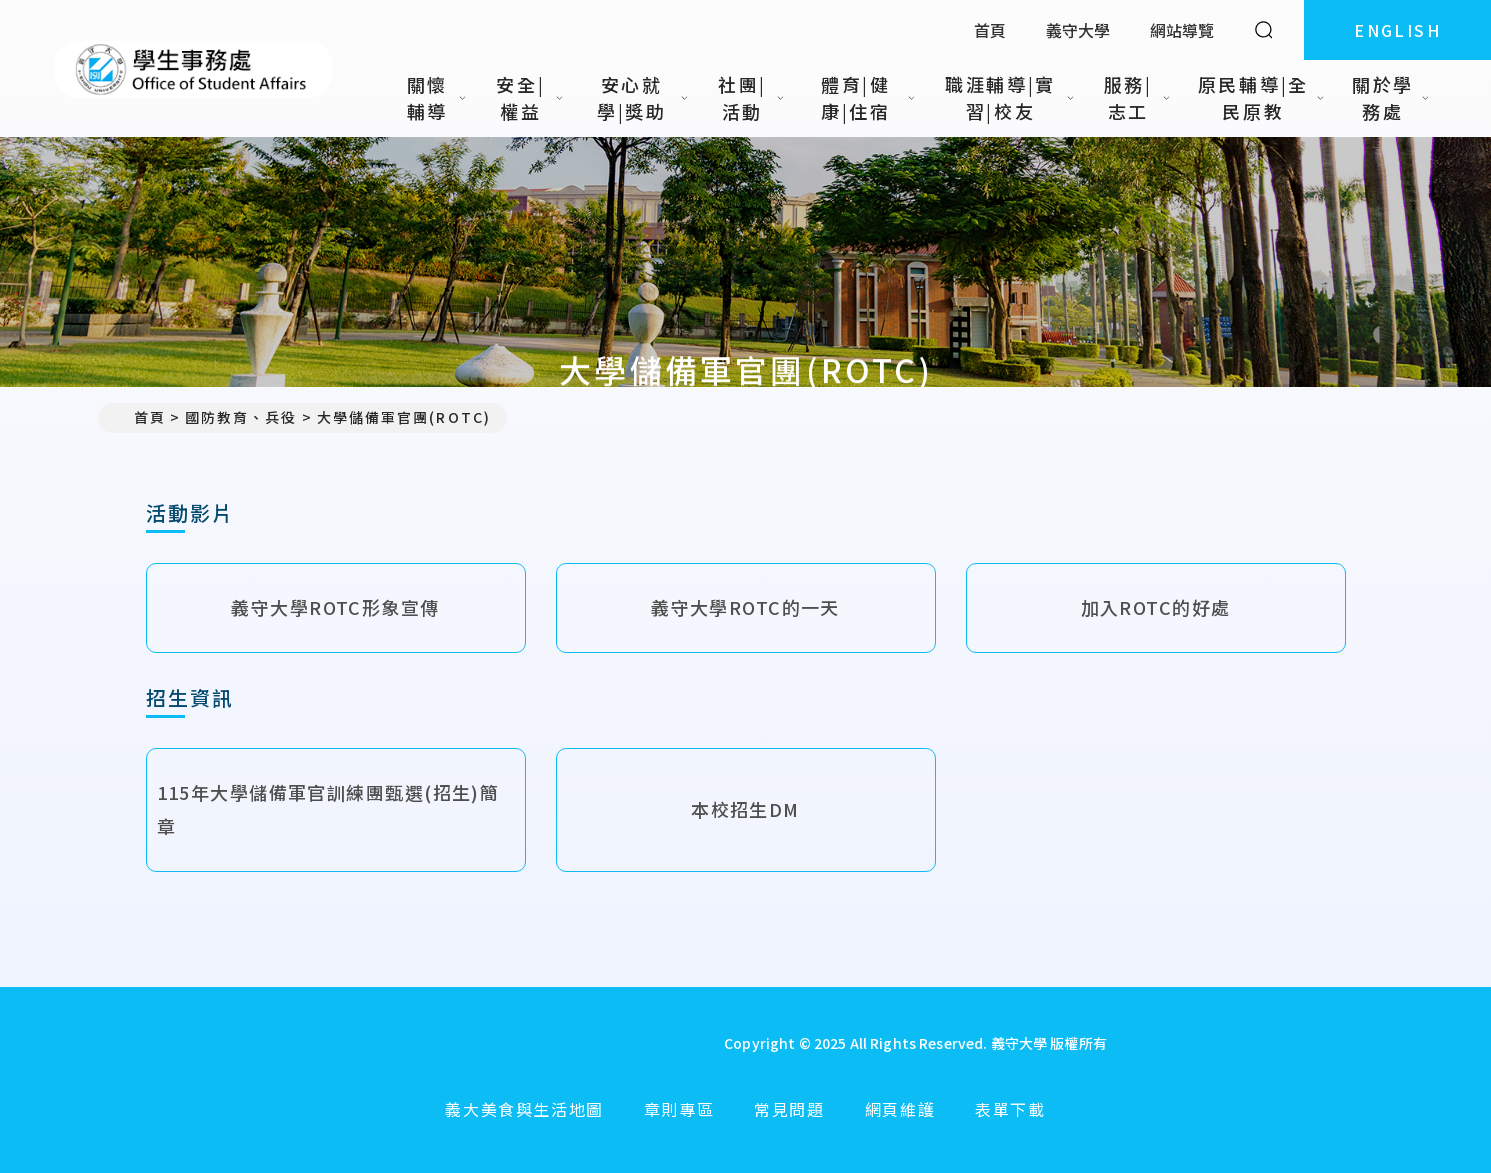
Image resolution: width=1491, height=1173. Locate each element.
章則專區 (679, 1109)
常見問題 (789, 1109)
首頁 (990, 30)
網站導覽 (1182, 30)
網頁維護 (900, 1109)
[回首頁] (518, 1043)
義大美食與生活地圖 (524, 1109)
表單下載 (1010, 1109)
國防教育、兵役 (241, 417)
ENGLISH (1397, 30)
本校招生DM (745, 809)
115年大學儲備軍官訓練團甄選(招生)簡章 (328, 809)
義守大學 (1078, 30)
